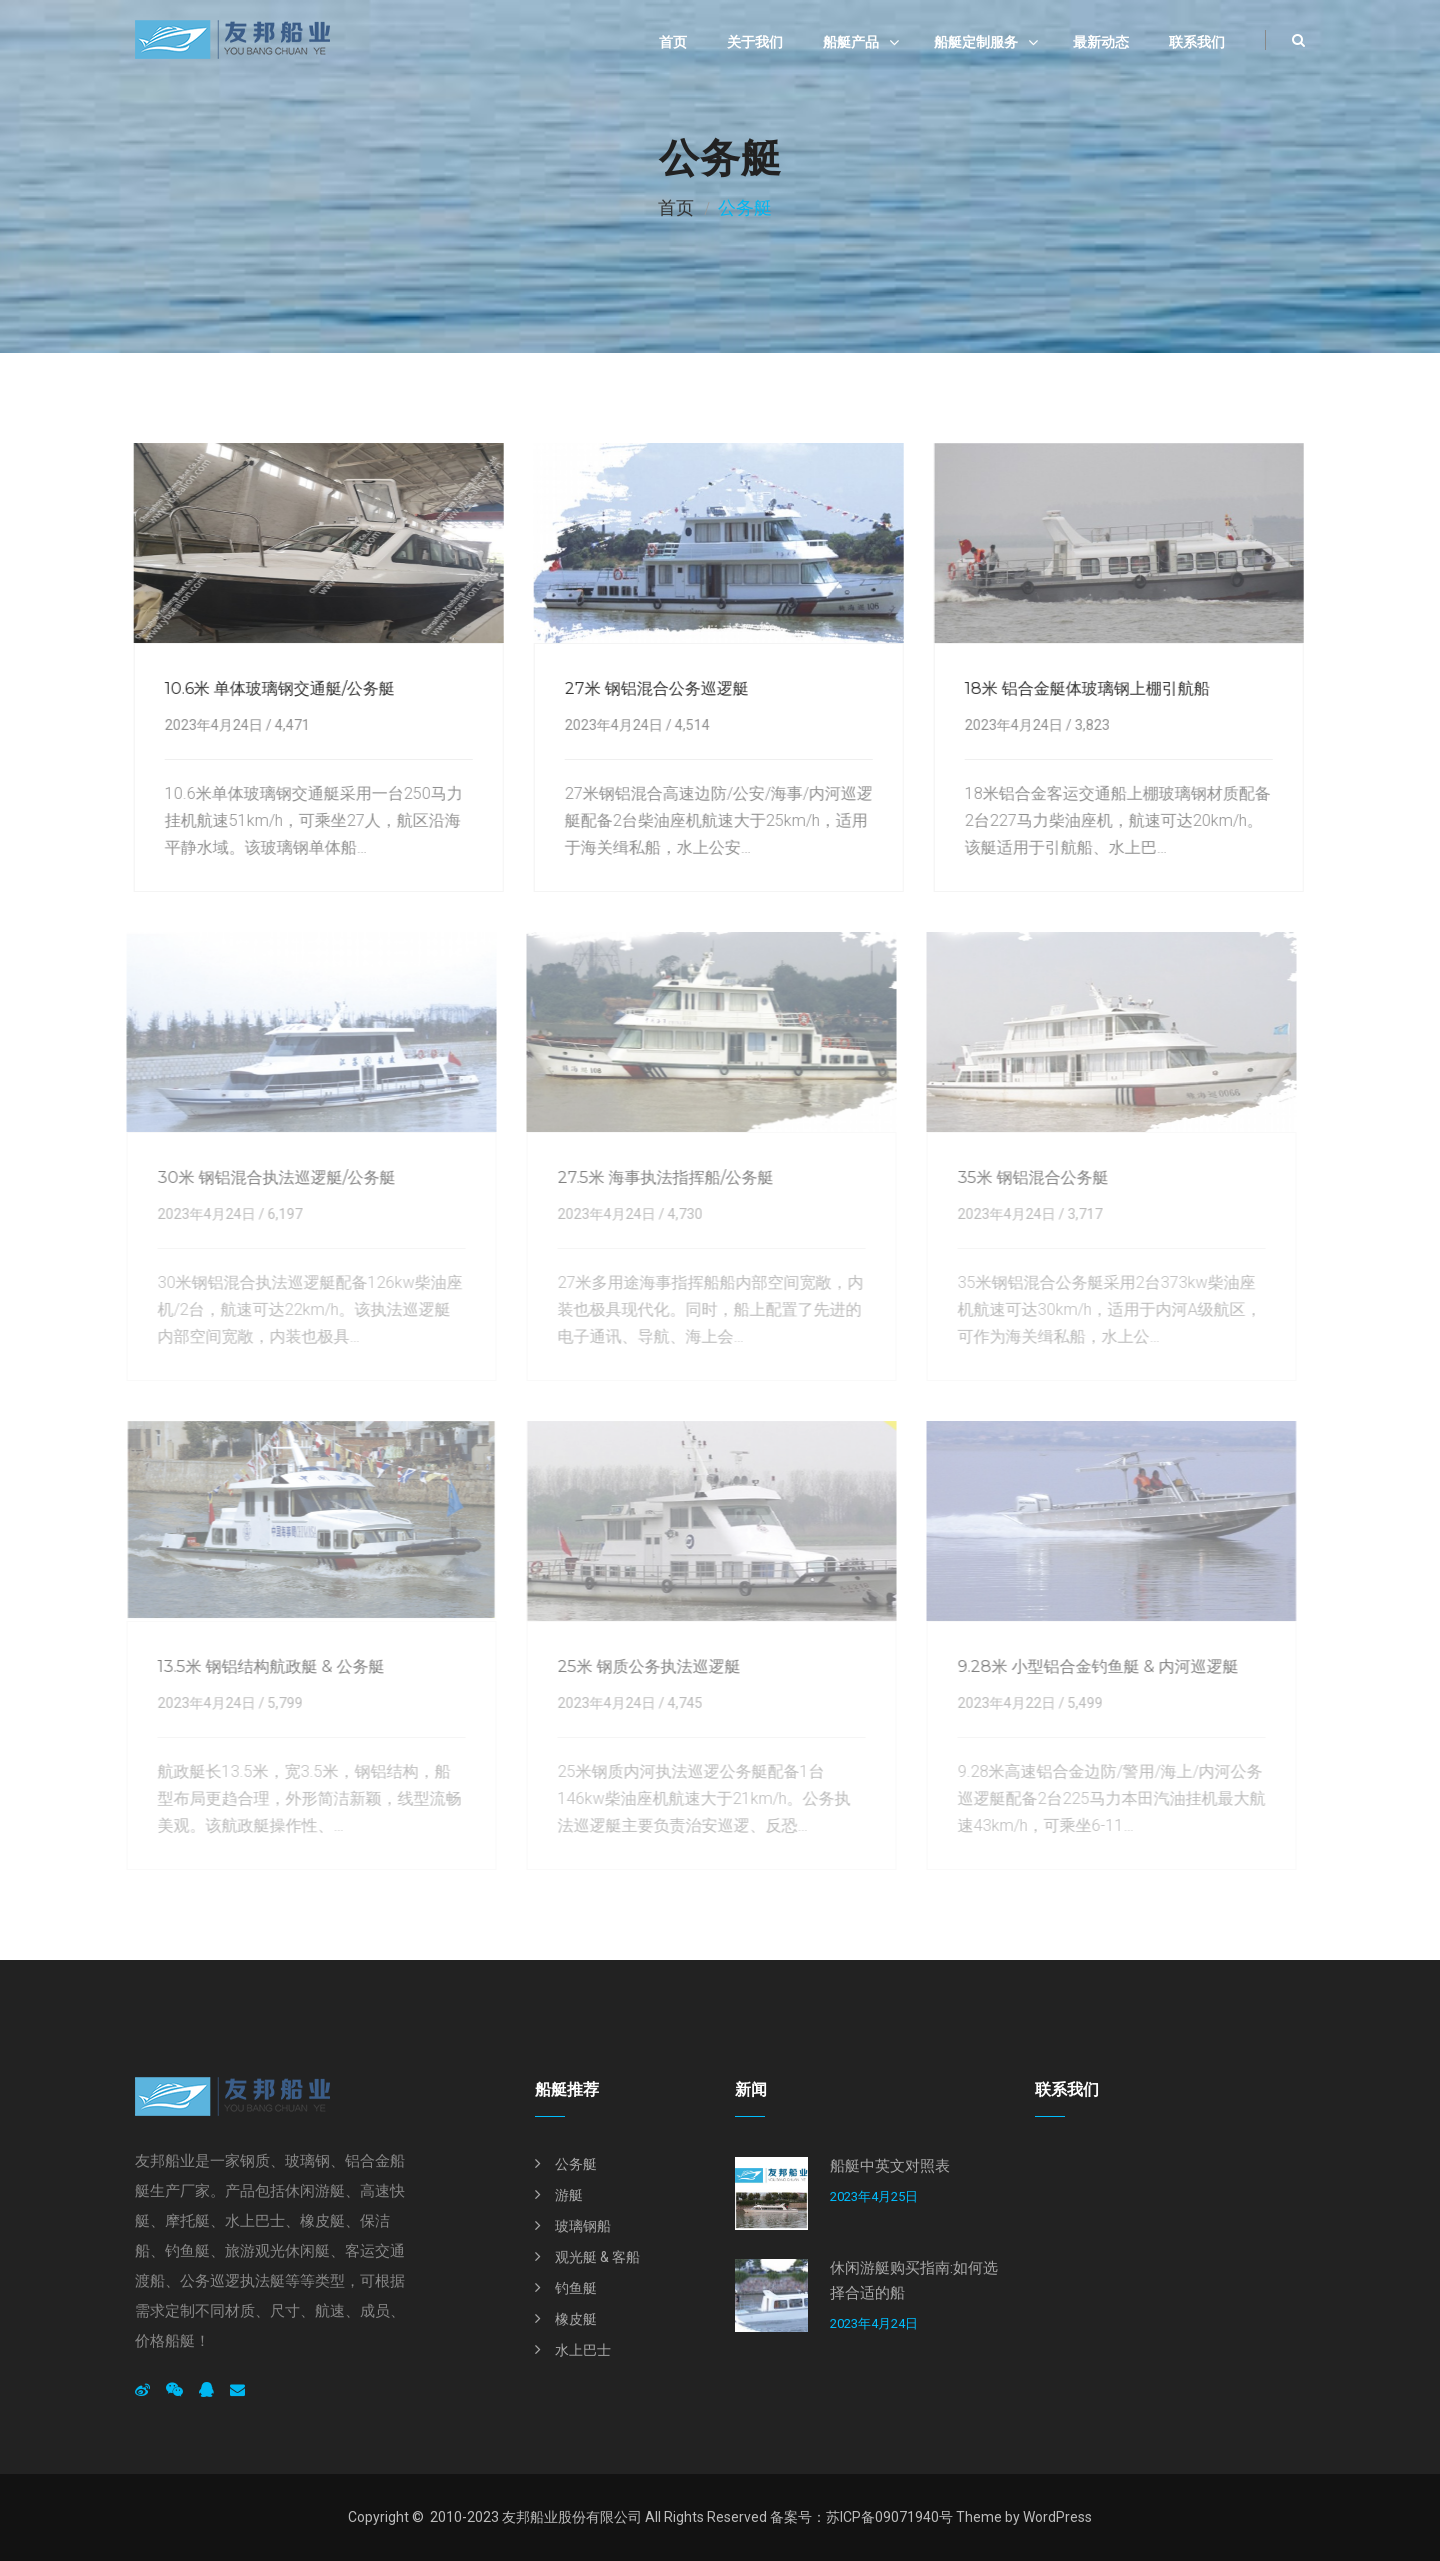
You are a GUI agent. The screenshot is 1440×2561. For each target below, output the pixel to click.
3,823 (1089, 725)
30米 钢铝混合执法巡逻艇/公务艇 (268, 1177)
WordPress (1057, 2517)
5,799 (276, 1703)
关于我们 (755, 42)
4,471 (289, 725)
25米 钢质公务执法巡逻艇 (640, 1666)
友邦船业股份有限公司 (572, 2517)
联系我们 (1197, 42)
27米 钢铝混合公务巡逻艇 (654, 688)
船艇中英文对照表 (890, 2166)
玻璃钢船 (583, 2226)
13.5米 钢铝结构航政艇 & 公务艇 (262, 1666)
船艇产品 (851, 42)
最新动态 (1101, 42)
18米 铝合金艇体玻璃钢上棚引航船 (1084, 688)
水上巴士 (583, 2350)
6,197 (276, 1214)
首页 (673, 42)
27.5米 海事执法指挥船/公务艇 (657, 1177)
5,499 (1076, 1703)
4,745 (676, 1703)
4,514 (689, 725)
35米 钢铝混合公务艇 (1024, 1177)
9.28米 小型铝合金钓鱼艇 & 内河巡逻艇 (1089, 1666)
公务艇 (576, 2164)
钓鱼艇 (576, 2288)
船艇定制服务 (976, 42)
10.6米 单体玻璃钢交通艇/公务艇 (277, 688)
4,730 (676, 1214)
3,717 (1076, 1214)
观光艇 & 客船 (597, 2257)
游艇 (569, 2195)
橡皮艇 (576, 2319)
